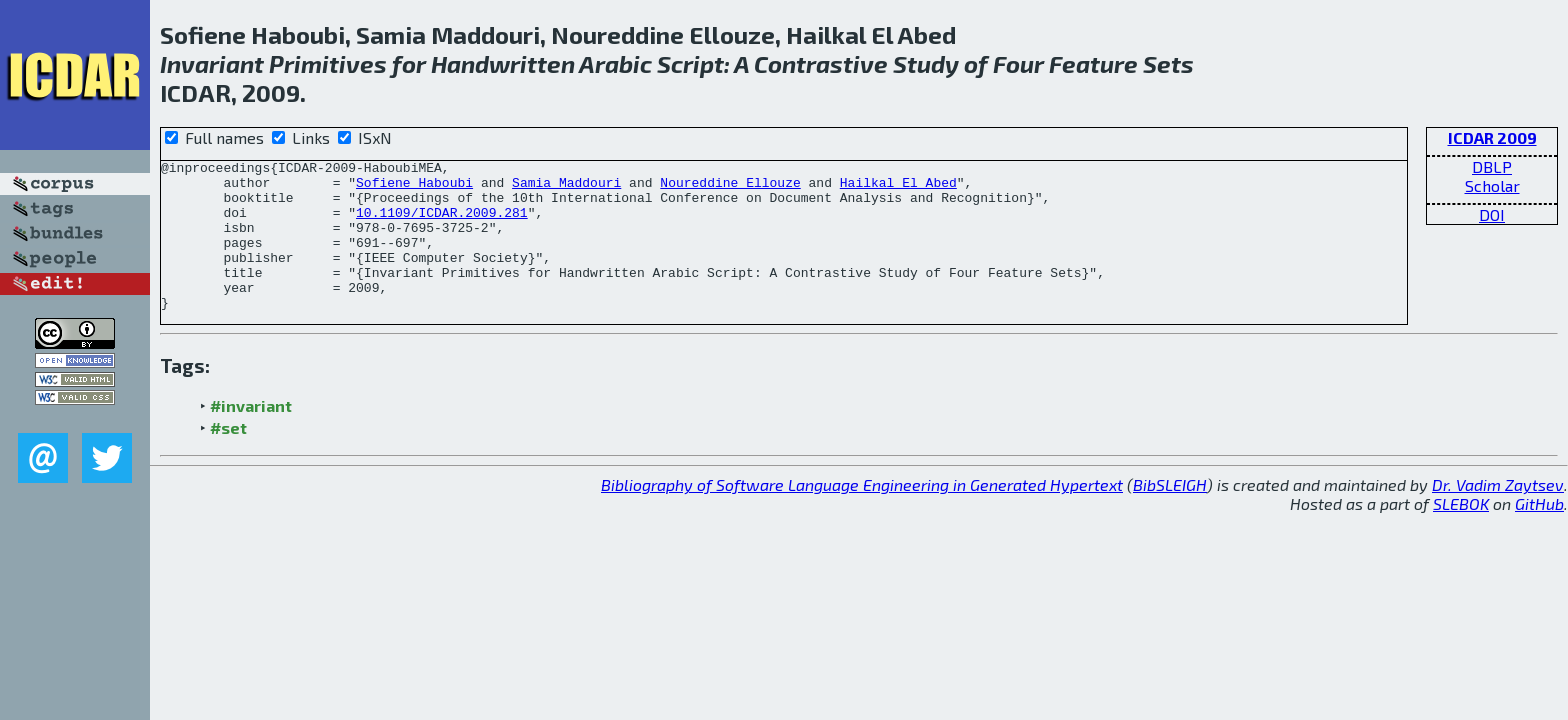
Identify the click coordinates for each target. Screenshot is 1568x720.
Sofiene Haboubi (414, 188)
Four (1018, 63)
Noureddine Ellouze (730, 188)
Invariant (212, 63)
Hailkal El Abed (898, 188)
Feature (1093, 63)
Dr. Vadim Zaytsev (1498, 514)
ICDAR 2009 (1492, 137)
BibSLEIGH (1170, 514)
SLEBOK (1461, 533)
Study (926, 63)
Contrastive (821, 63)
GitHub (1539, 533)
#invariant (251, 435)
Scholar (1492, 185)
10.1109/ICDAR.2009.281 (442, 224)
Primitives (328, 63)
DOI (1492, 214)
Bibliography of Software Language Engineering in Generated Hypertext (862, 514)
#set (228, 457)
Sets (1168, 63)
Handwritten (503, 63)
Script (690, 63)
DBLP (1492, 166)
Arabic (615, 63)
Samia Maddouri (566, 188)
